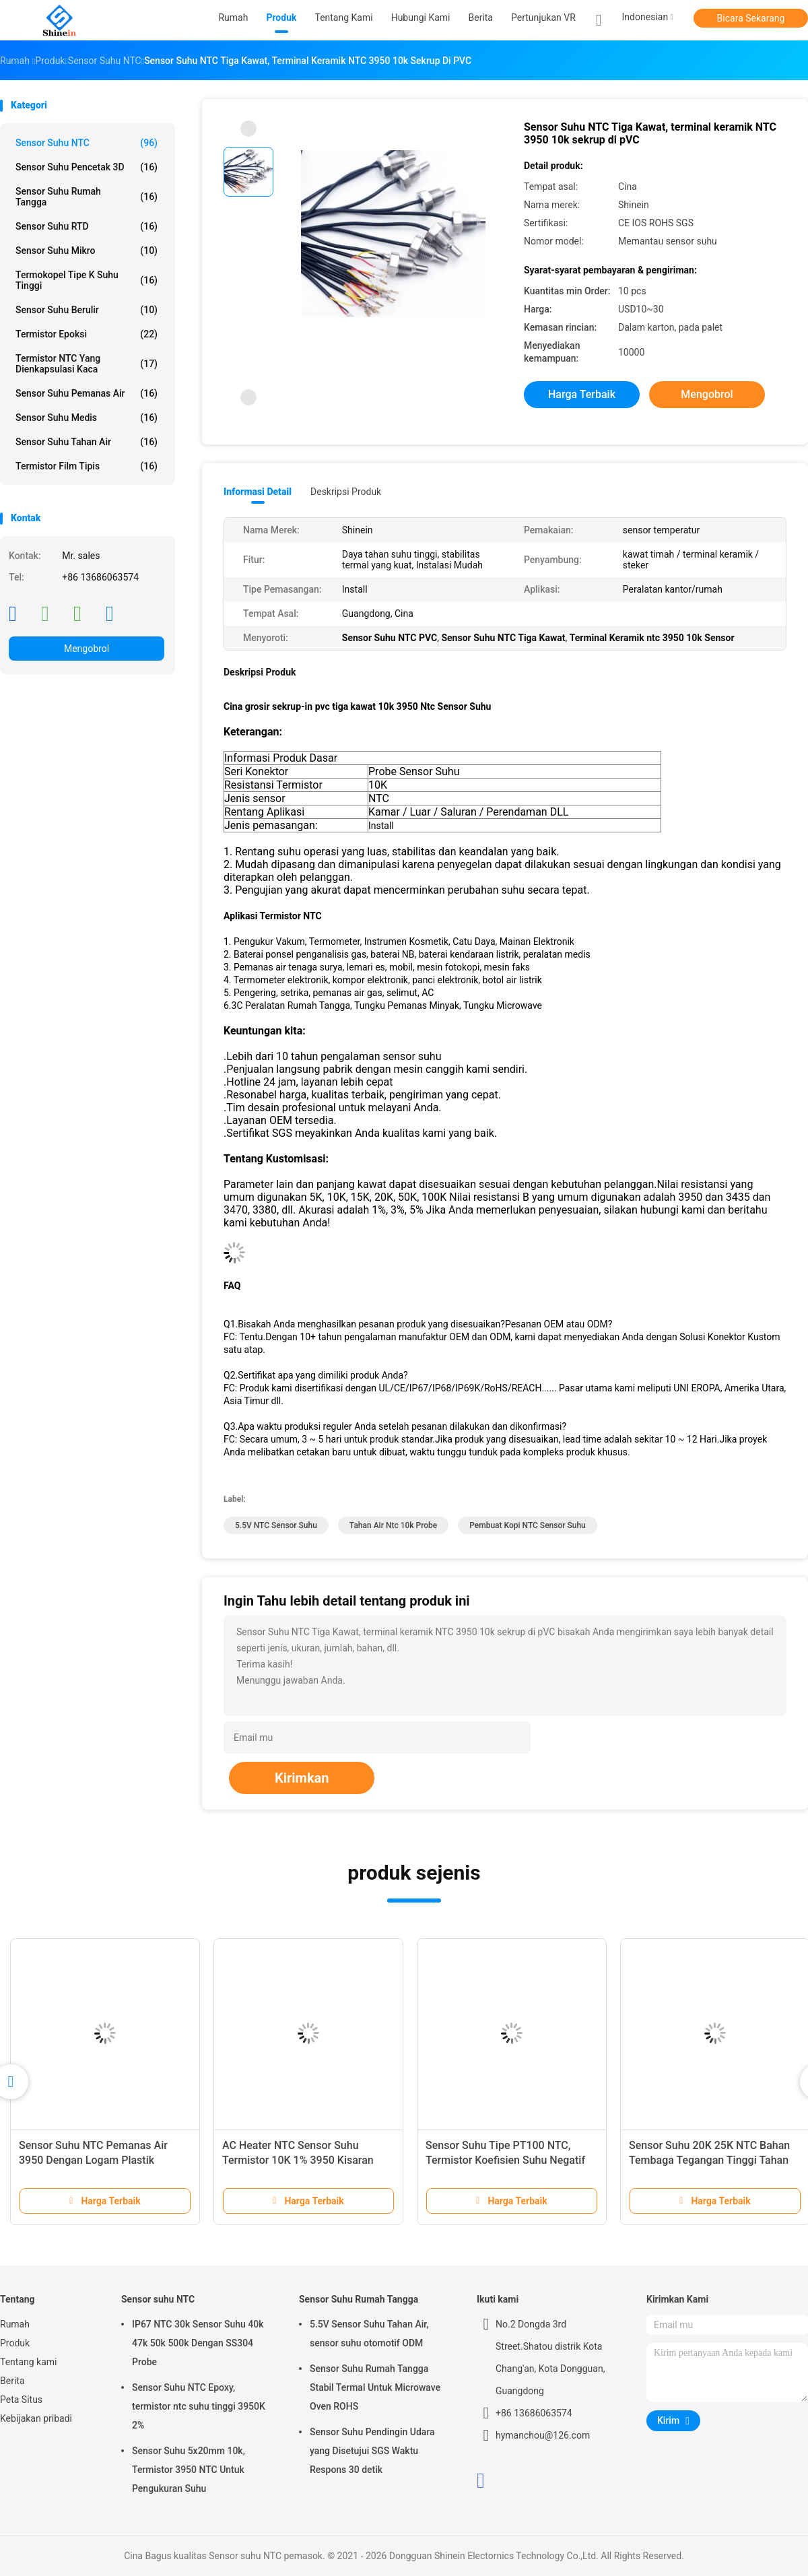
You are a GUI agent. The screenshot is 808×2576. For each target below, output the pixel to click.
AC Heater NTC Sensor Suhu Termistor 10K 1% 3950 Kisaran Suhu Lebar (298, 2160)
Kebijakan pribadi (36, 2418)
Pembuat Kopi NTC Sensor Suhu (527, 1525)
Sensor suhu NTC (86, 143)
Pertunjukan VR (543, 17)
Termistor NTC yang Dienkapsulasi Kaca (86, 363)
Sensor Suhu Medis (86, 417)
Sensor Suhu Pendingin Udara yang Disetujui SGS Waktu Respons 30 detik (372, 2450)
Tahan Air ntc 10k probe (393, 1525)
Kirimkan (302, 1778)
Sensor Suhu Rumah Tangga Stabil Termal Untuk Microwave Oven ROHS (375, 2387)
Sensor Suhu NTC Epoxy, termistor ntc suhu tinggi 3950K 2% (198, 2406)
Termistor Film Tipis (86, 466)
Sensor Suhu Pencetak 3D (86, 167)
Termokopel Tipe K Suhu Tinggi (86, 280)
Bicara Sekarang (751, 18)
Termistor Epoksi (86, 334)
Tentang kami (28, 2361)
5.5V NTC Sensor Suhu (276, 1525)
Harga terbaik (581, 394)
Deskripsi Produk (345, 491)
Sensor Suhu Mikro (86, 250)
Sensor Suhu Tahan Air (86, 442)
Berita (12, 2380)
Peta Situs (21, 2399)
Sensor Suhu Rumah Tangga (86, 196)
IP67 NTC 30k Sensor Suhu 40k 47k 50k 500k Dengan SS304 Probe (198, 2343)
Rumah (15, 2324)
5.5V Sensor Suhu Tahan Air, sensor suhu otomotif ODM (369, 2333)
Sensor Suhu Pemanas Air (86, 393)
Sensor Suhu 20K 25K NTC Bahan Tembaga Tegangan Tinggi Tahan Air (709, 2160)
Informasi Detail (258, 491)
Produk (15, 2343)
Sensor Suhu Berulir (86, 310)
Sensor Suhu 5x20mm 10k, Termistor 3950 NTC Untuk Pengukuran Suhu (188, 2469)
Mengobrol (86, 648)
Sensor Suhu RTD (86, 226)
